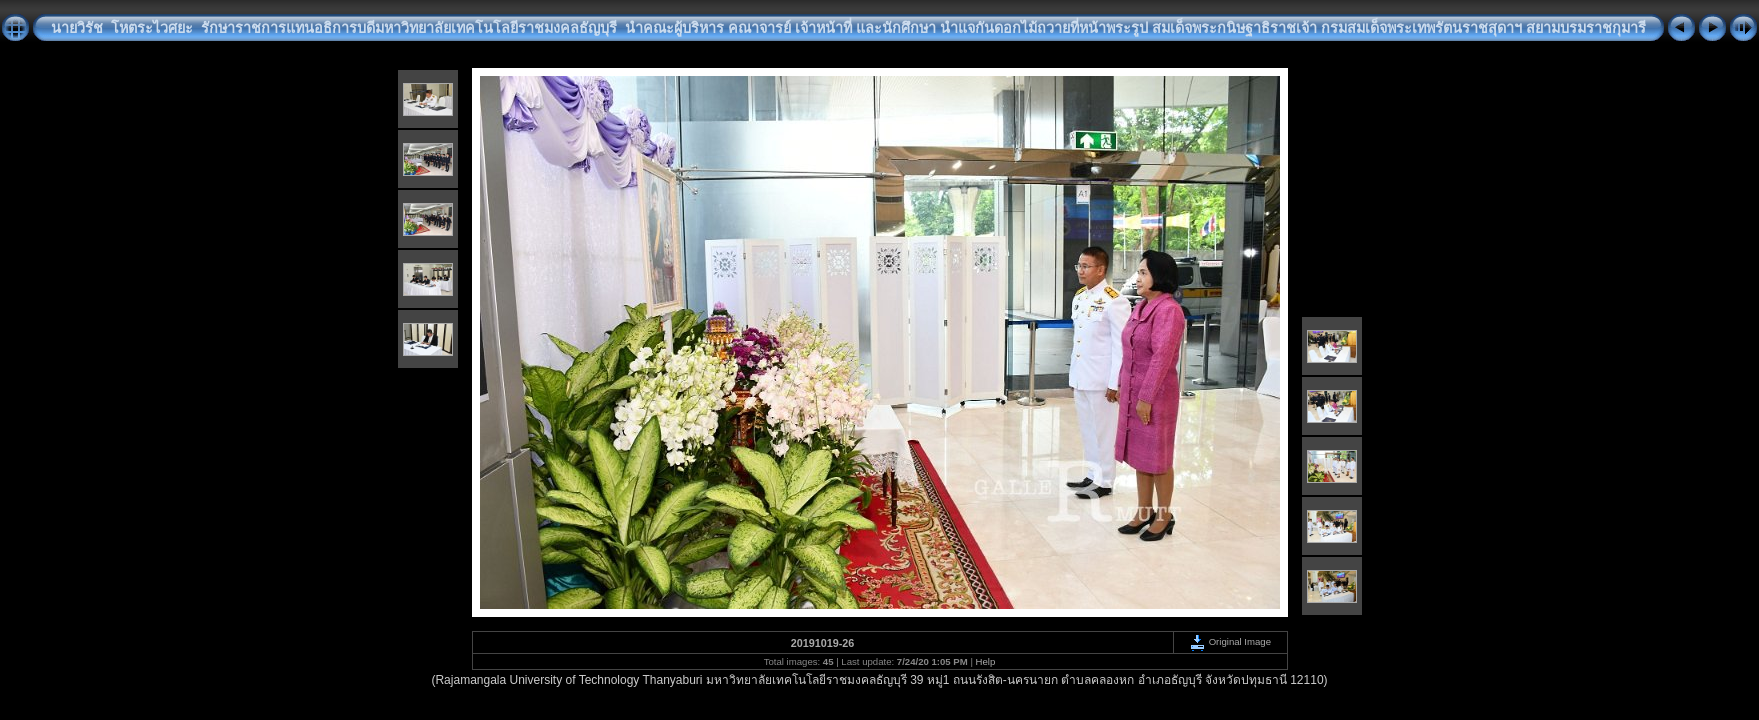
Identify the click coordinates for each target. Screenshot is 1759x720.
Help (986, 661)
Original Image (1230, 641)
